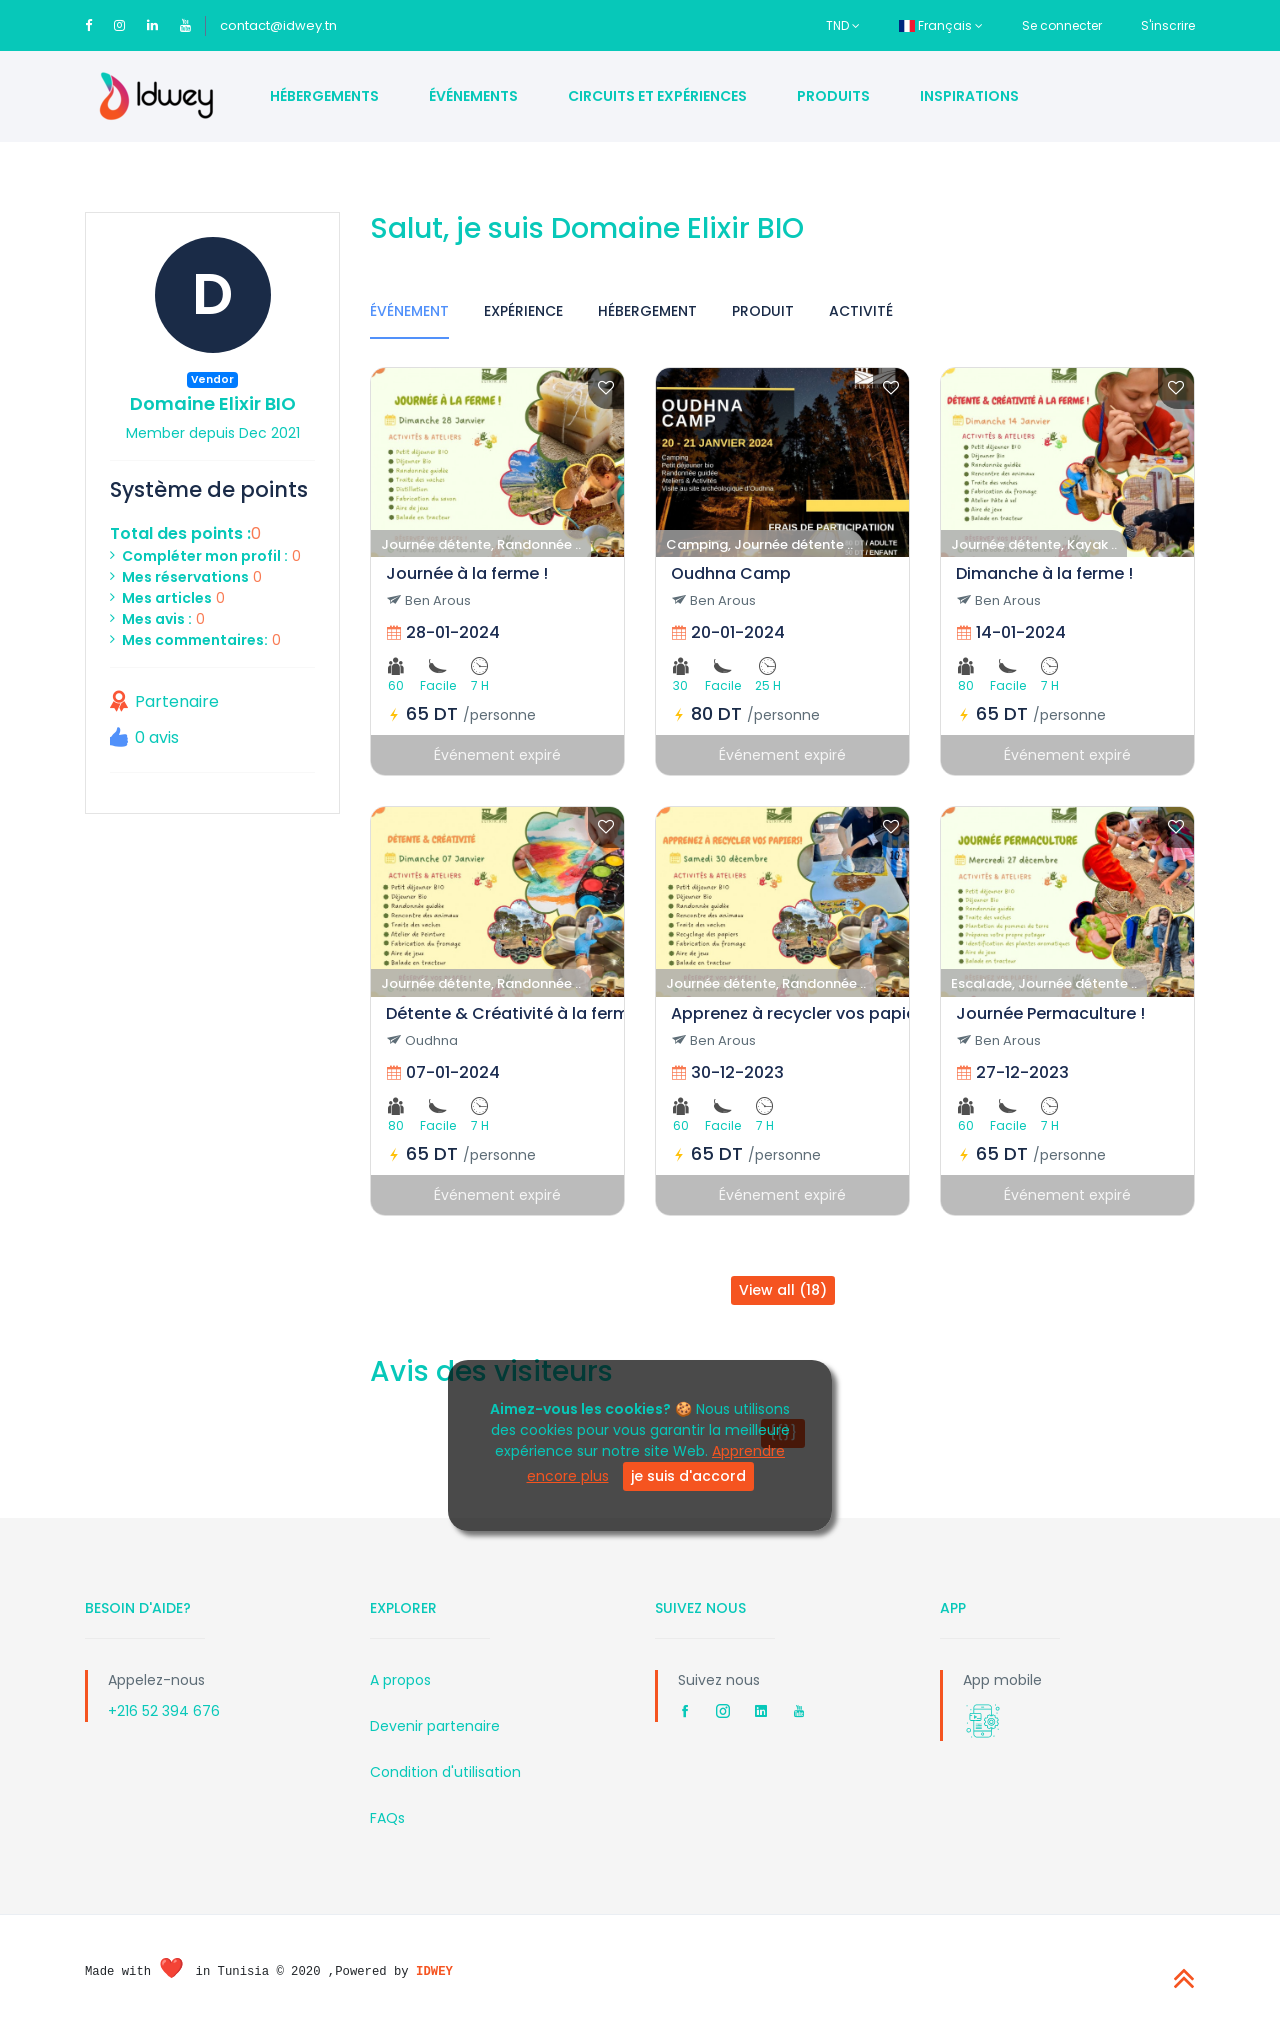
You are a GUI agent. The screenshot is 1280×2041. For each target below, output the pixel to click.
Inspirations (969, 96)
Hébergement (647, 311)
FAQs (387, 1818)
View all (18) (783, 1290)
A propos (400, 1680)
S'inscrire (1168, 25)
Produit (763, 311)
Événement (409, 311)
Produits (833, 96)
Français (941, 25)
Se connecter (1062, 25)
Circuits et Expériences (657, 96)
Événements (473, 96)
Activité (861, 311)
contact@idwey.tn (278, 25)
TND (843, 25)
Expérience (523, 311)
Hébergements (324, 96)
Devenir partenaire (435, 1726)
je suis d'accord (688, 1476)
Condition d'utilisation (445, 1772)
